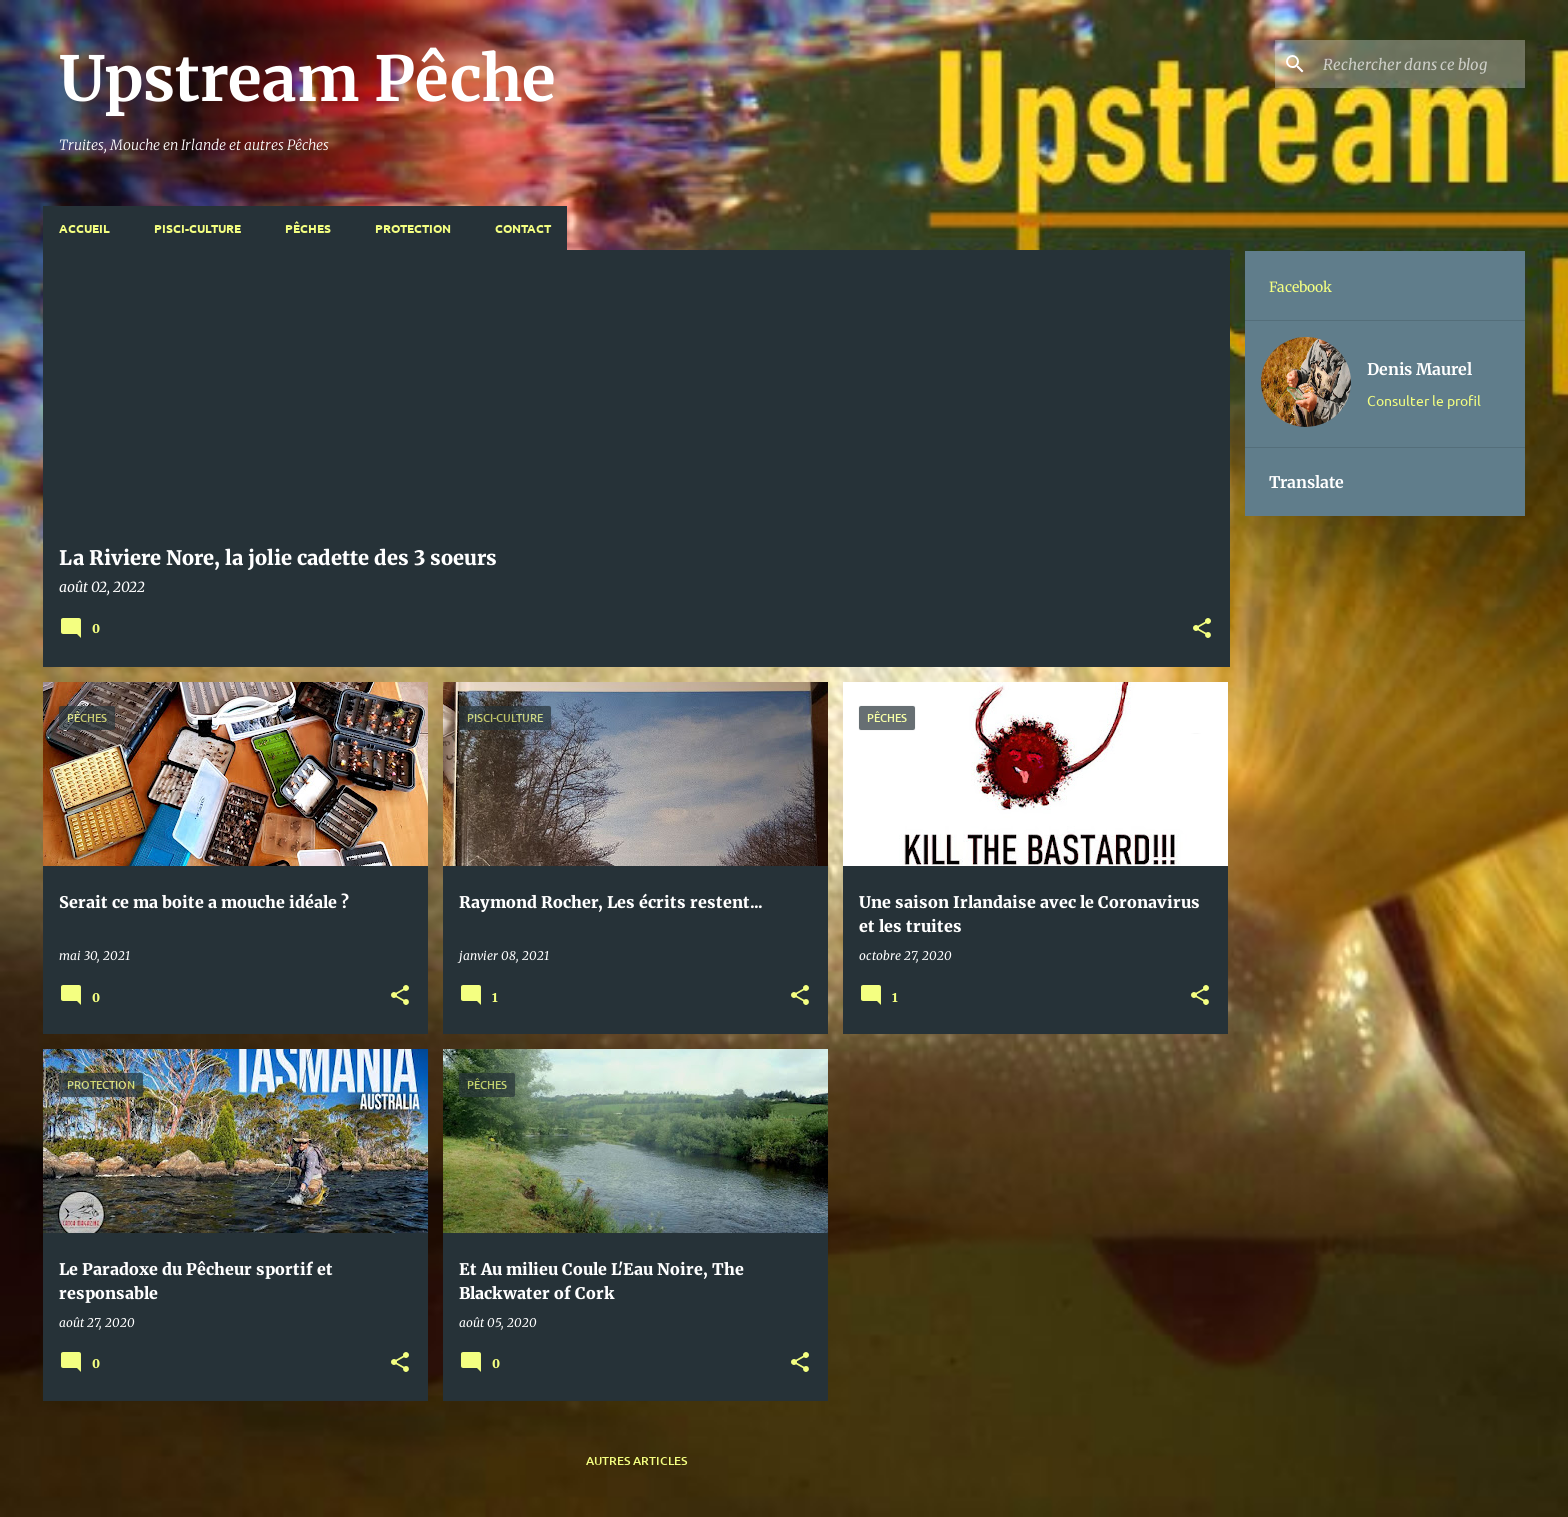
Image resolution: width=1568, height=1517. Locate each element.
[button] (1202, 629)
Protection (413, 228)
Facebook (1300, 287)
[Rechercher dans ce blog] (1420, 64)
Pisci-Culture (197, 228)
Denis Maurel (1419, 369)
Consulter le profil (1424, 400)
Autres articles (636, 1460)
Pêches (308, 228)
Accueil (84, 228)
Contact (523, 228)
